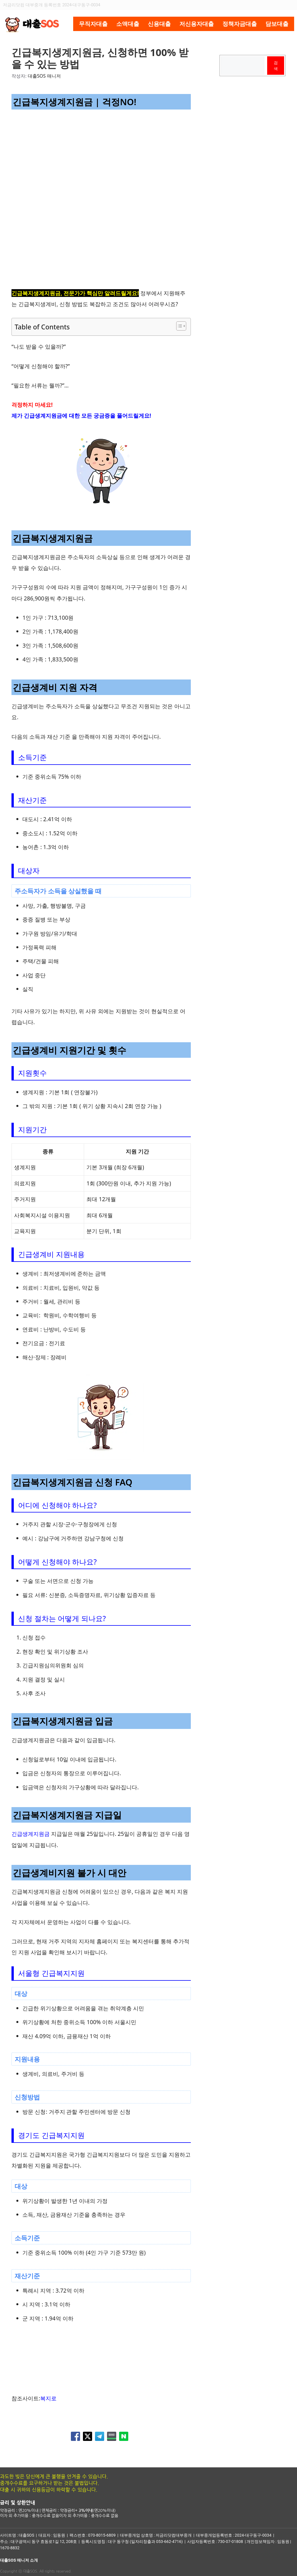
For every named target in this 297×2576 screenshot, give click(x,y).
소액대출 (127, 23)
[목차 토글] (178, 326)
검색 (276, 65)
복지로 (48, 2398)
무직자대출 (93, 23)
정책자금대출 (239, 23)
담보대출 (276, 23)
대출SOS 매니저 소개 (19, 2560)
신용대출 (159, 23)
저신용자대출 (196, 23)
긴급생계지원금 (30, 1834)
